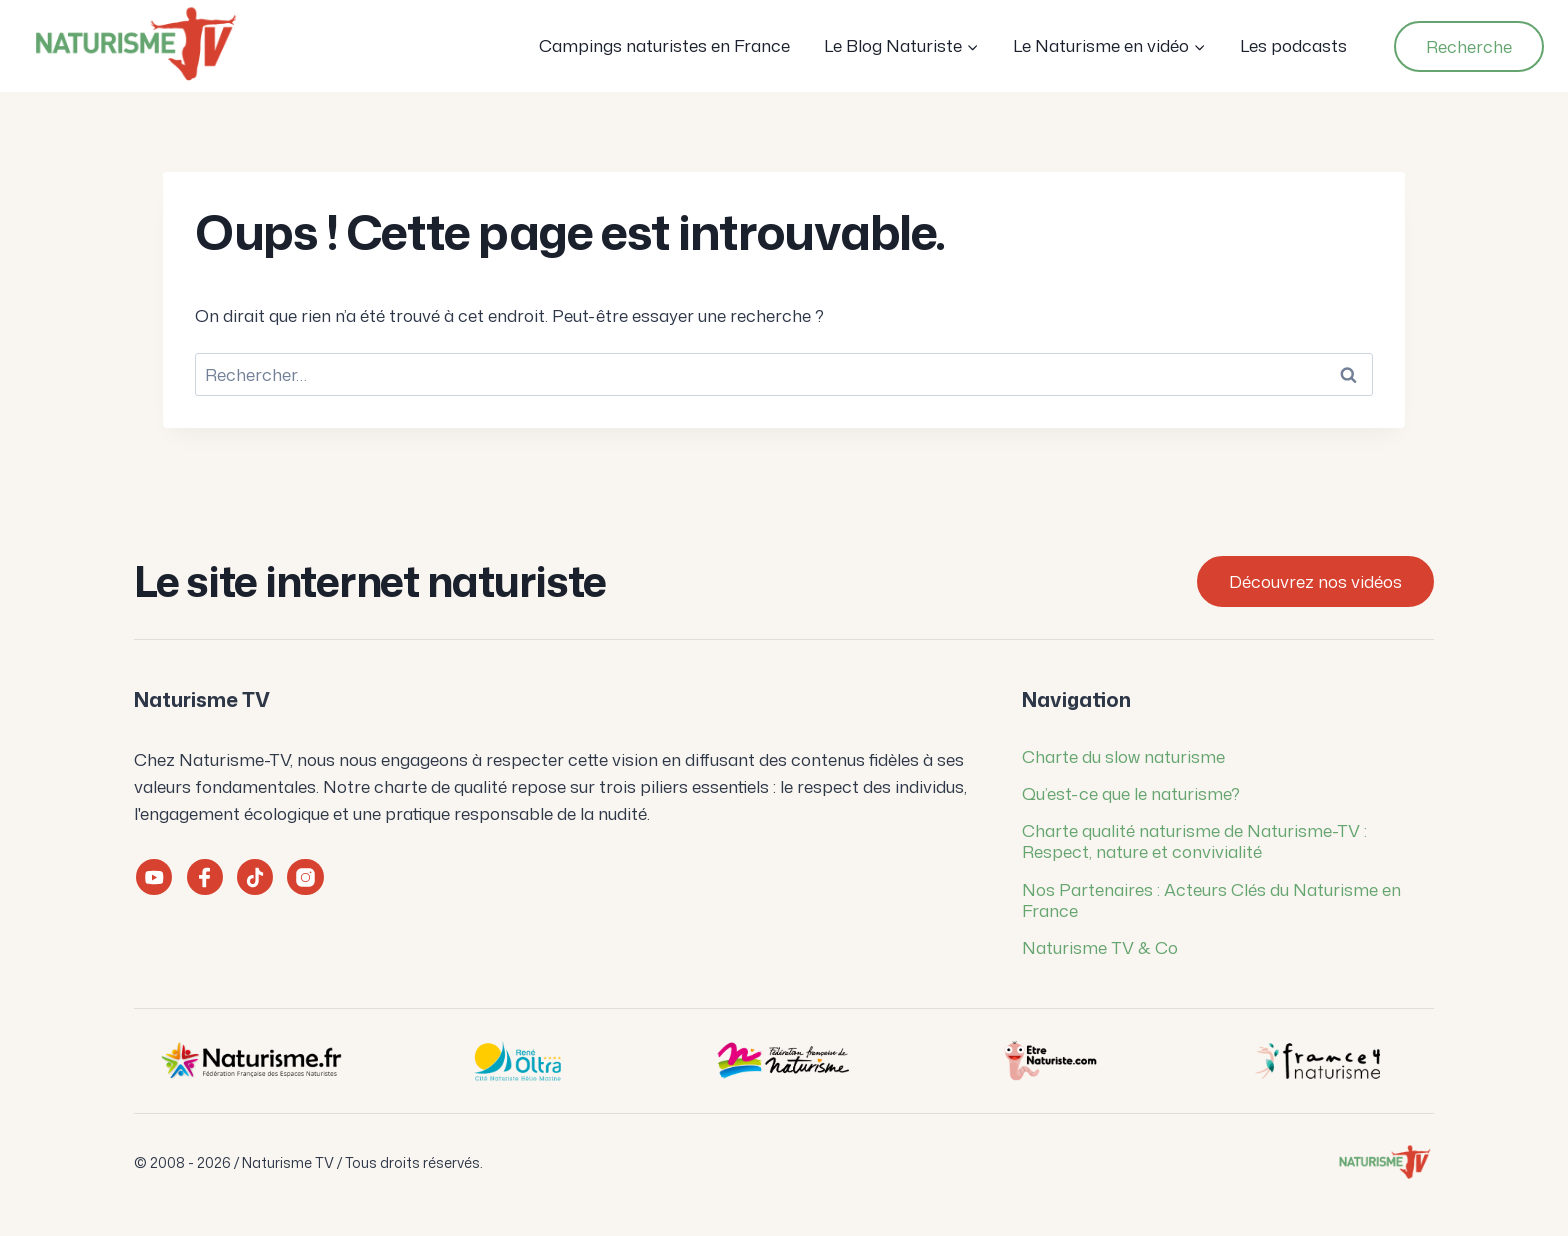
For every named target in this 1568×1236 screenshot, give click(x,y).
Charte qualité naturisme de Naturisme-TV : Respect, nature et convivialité (1194, 840)
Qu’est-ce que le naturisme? (1131, 793)
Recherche (1469, 46)
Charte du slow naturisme (1123, 756)
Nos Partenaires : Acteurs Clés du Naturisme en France (1211, 899)
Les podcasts (1293, 45)
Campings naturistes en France (664, 45)
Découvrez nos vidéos (1315, 581)
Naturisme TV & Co (1100, 947)
